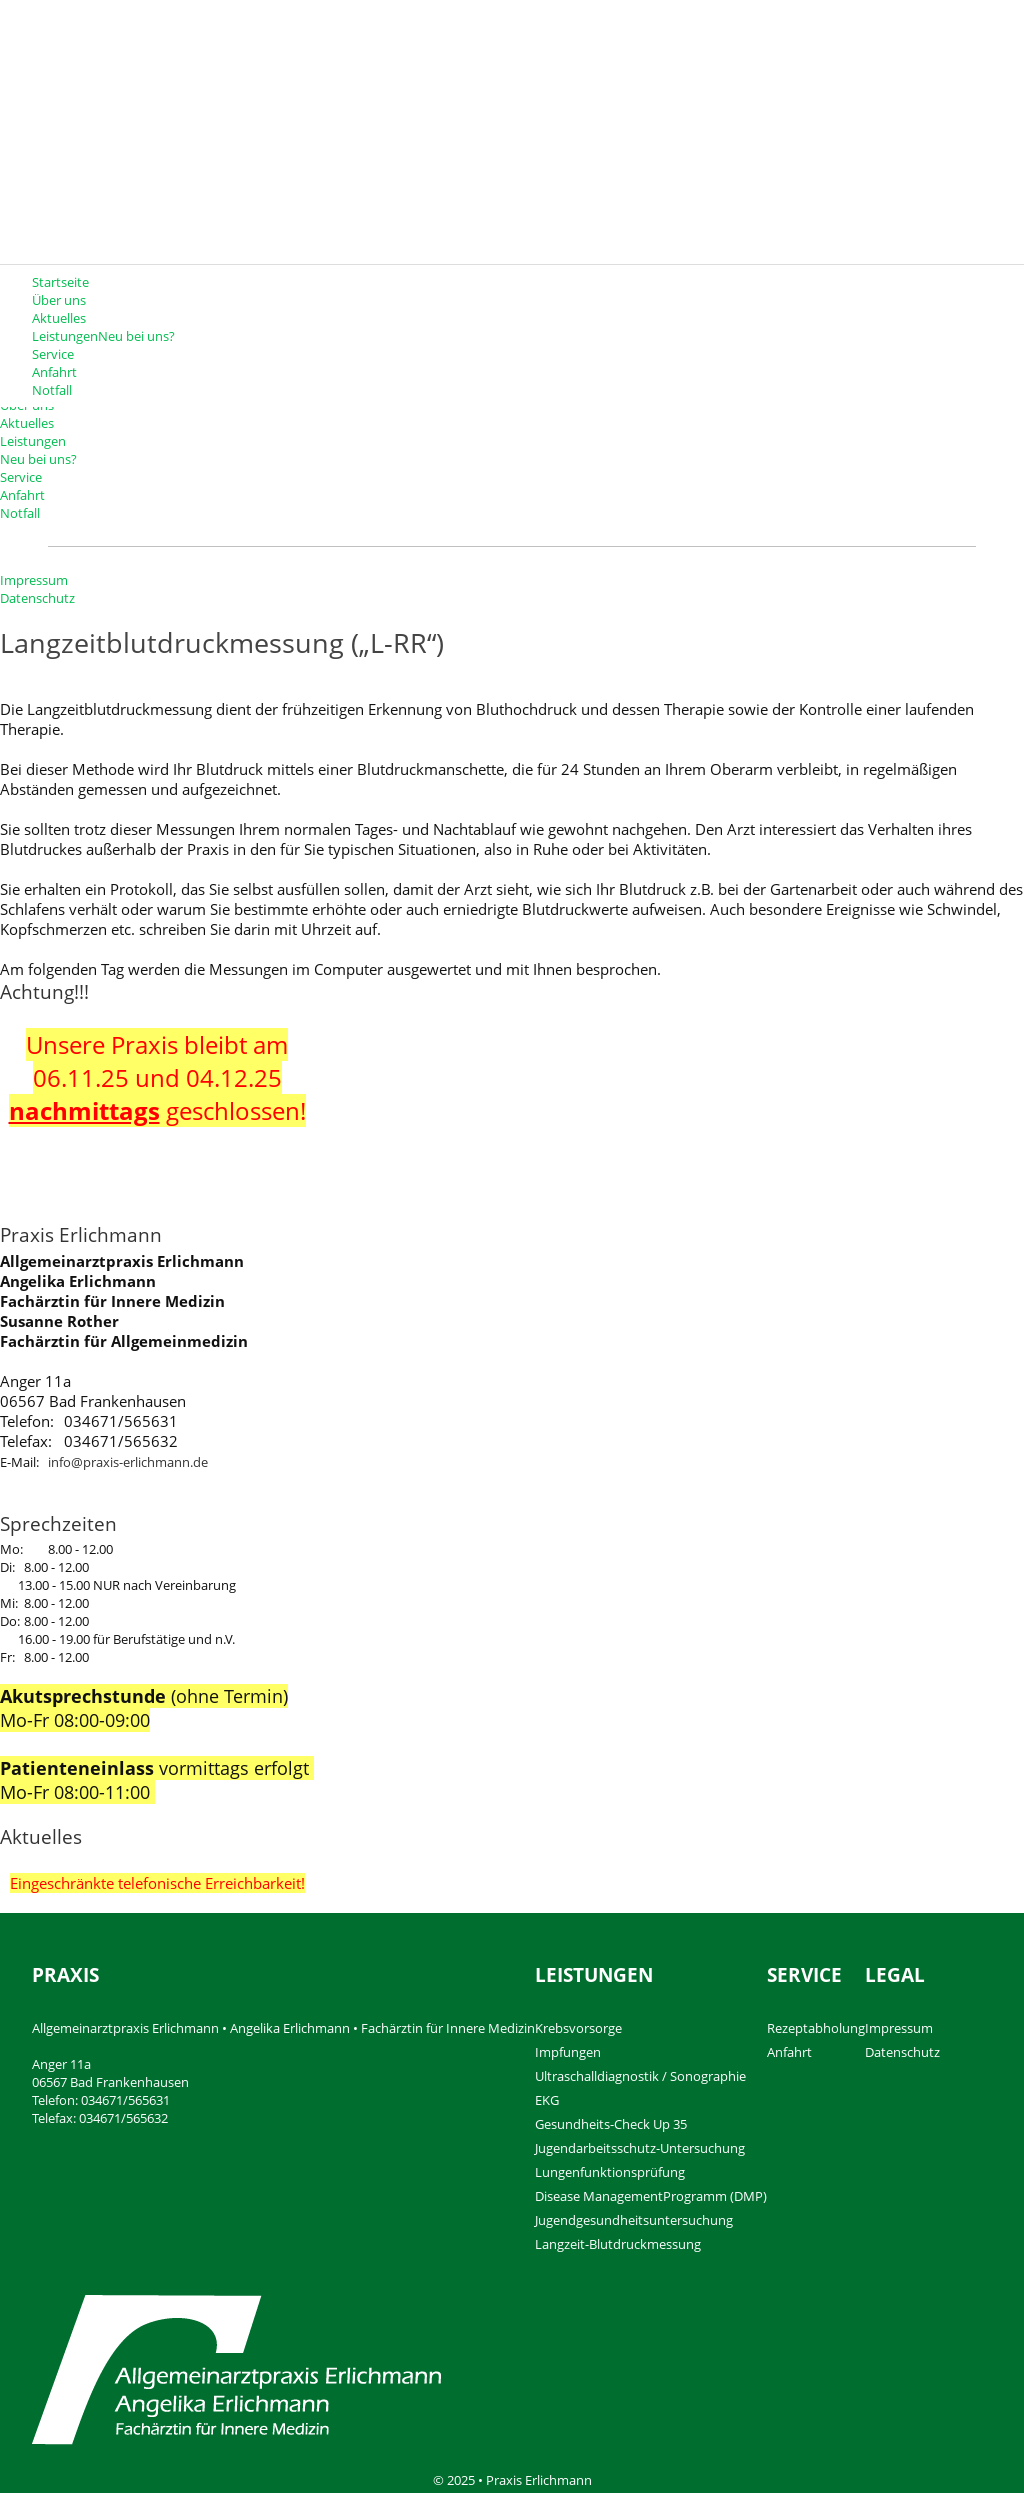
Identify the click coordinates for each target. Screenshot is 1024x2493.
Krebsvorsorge (578, 2028)
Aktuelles (59, 318)
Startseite (60, 282)
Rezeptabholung (816, 2028)
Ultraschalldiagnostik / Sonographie (640, 2076)
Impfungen (568, 2052)
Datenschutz (37, 598)
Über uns (59, 300)
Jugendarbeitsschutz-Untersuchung (640, 2148)
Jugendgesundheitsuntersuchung (634, 2220)
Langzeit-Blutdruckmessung (618, 2244)
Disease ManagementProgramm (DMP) (651, 2196)
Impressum (34, 580)
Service (53, 354)
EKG (547, 2100)
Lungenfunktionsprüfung (610, 2172)
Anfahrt (54, 372)
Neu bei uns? (136, 336)
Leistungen (33, 441)
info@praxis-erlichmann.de (128, 1462)
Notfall (52, 390)
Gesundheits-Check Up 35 (611, 2124)
